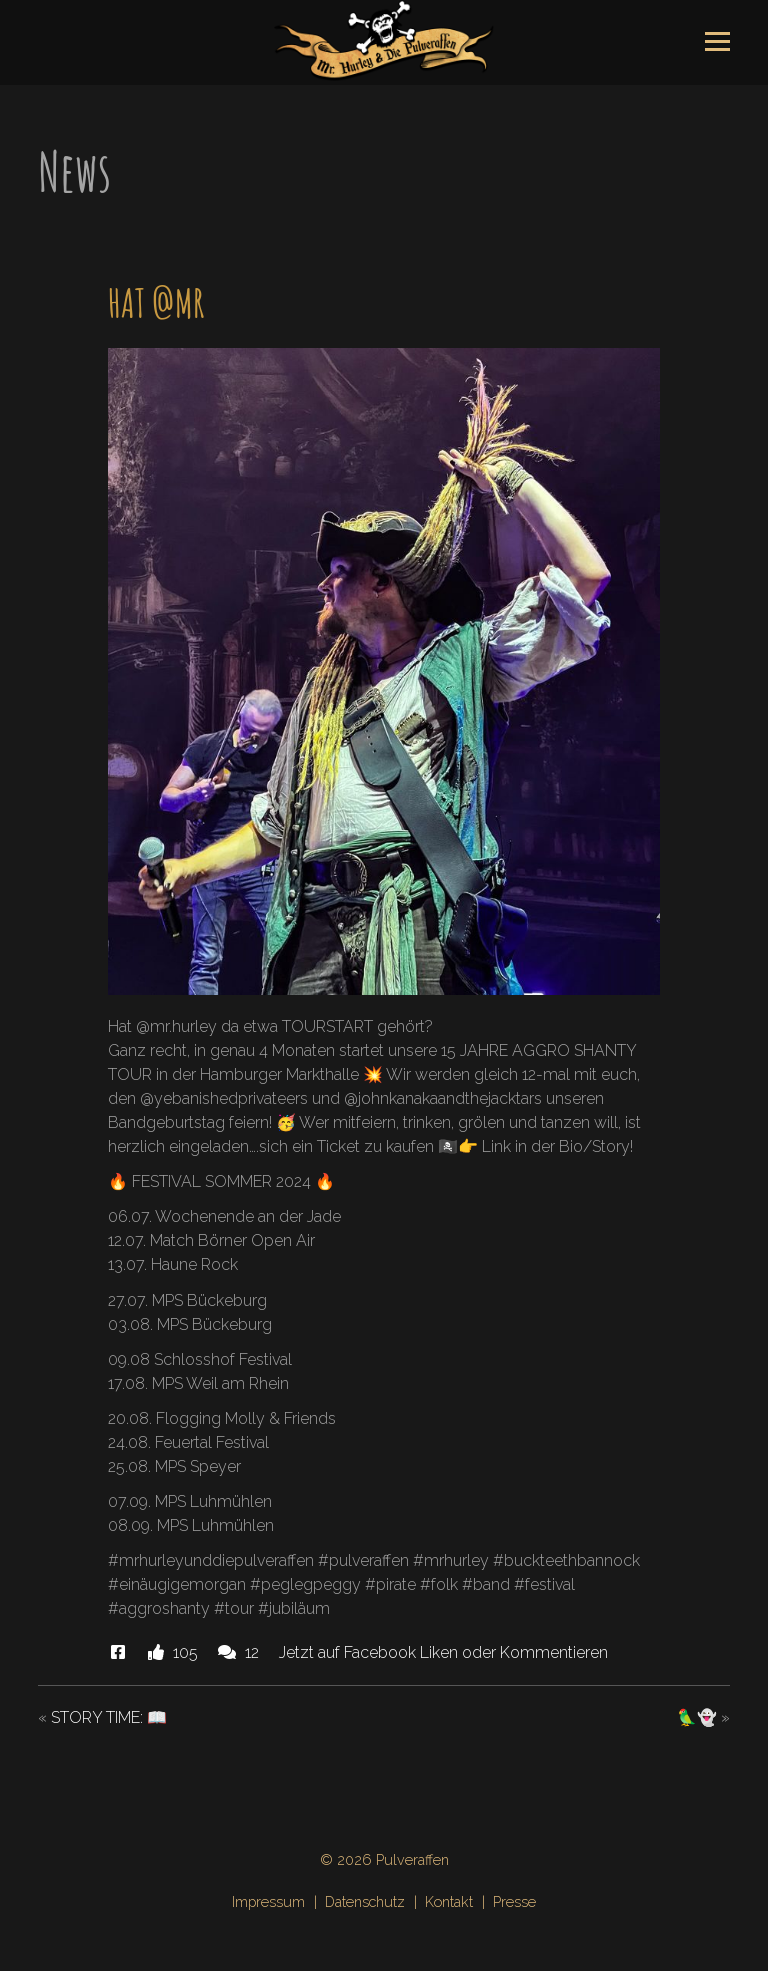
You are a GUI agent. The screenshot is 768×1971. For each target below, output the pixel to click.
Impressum (268, 1901)
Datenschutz (365, 1901)
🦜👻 (697, 1717)
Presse (514, 1901)
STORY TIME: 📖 (109, 1717)
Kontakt (449, 1901)
